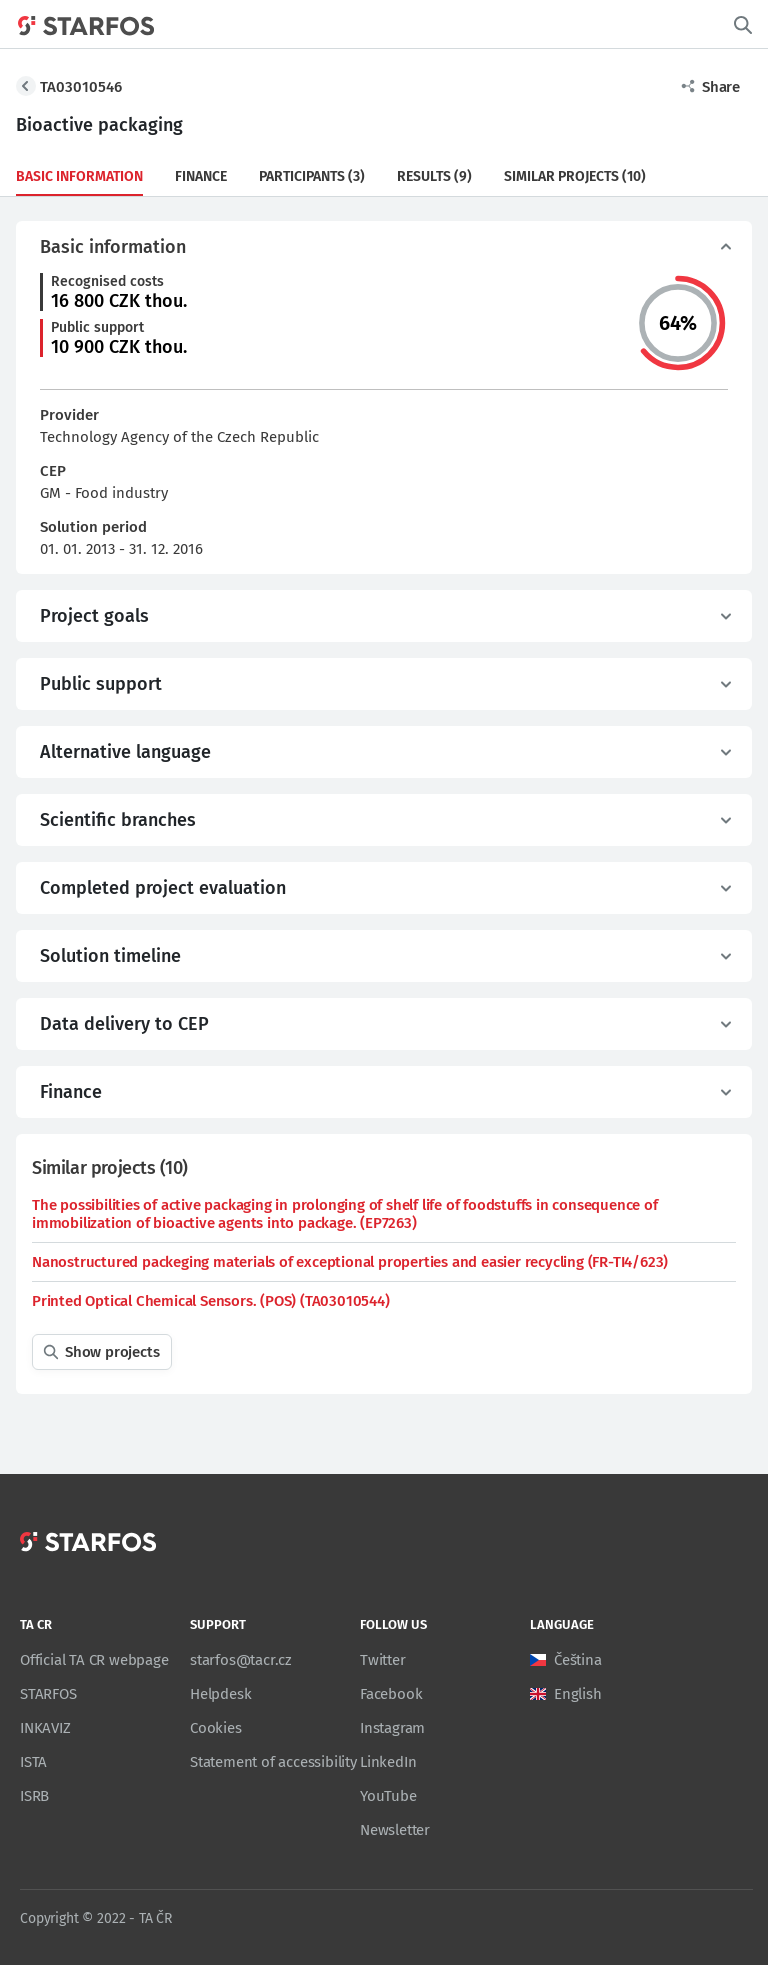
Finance (201, 176)
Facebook (391, 1694)
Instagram (392, 1728)
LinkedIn (388, 1762)
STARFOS (48, 1694)
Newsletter (395, 1830)
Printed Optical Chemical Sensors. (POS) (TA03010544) (211, 1301)
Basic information (79, 176)
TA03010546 (81, 87)
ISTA (33, 1762)
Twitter (383, 1660)
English (578, 1694)
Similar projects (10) (575, 176)
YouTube (388, 1796)
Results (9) (434, 176)
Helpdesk (220, 1694)
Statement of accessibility (273, 1762)
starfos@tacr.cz (241, 1660)
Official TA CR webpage (94, 1660)
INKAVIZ (45, 1728)
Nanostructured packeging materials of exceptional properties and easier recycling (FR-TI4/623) (350, 1262)
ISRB (34, 1796)
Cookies (216, 1728)
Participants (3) (312, 176)
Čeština (578, 1660)
